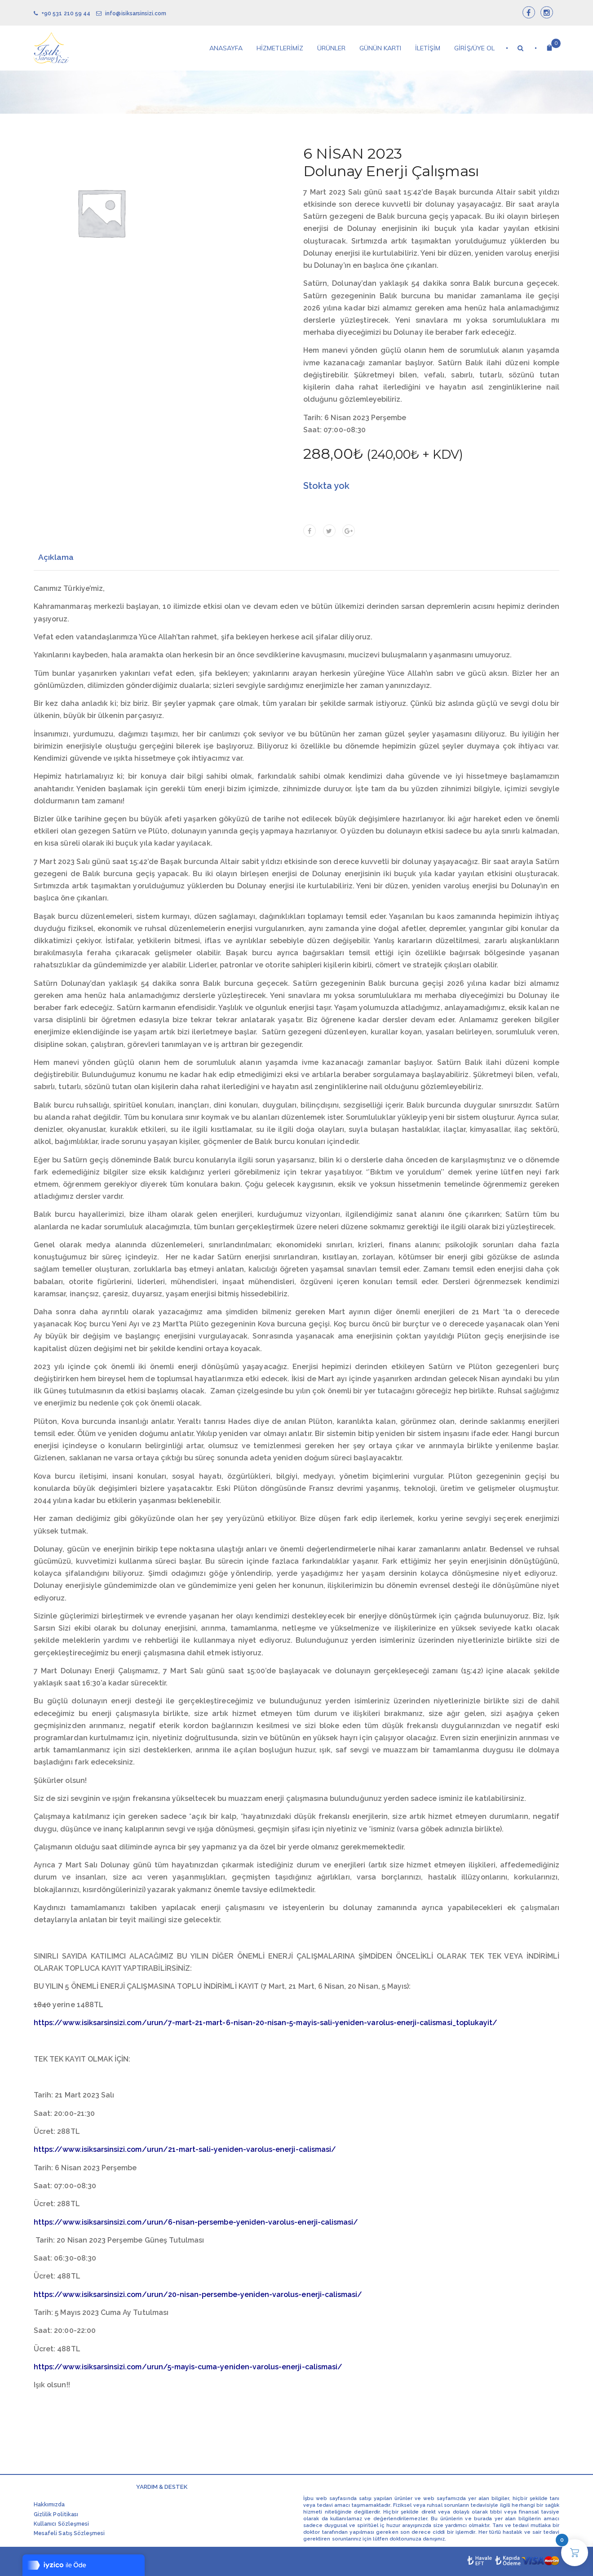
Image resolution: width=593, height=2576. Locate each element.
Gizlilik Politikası (56, 2514)
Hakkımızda (49, 2504)
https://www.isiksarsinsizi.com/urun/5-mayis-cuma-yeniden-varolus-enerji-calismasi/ (188, 2367)
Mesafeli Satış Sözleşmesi (69, 2533)
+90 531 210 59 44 (62, 13)
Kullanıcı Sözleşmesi (61, 2524)
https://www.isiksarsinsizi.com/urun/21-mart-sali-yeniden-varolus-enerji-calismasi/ (185, 2149)
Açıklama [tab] (56, 557)
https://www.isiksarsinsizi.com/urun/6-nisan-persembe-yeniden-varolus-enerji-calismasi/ (196, 2222)
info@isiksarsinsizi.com (131, 13)
